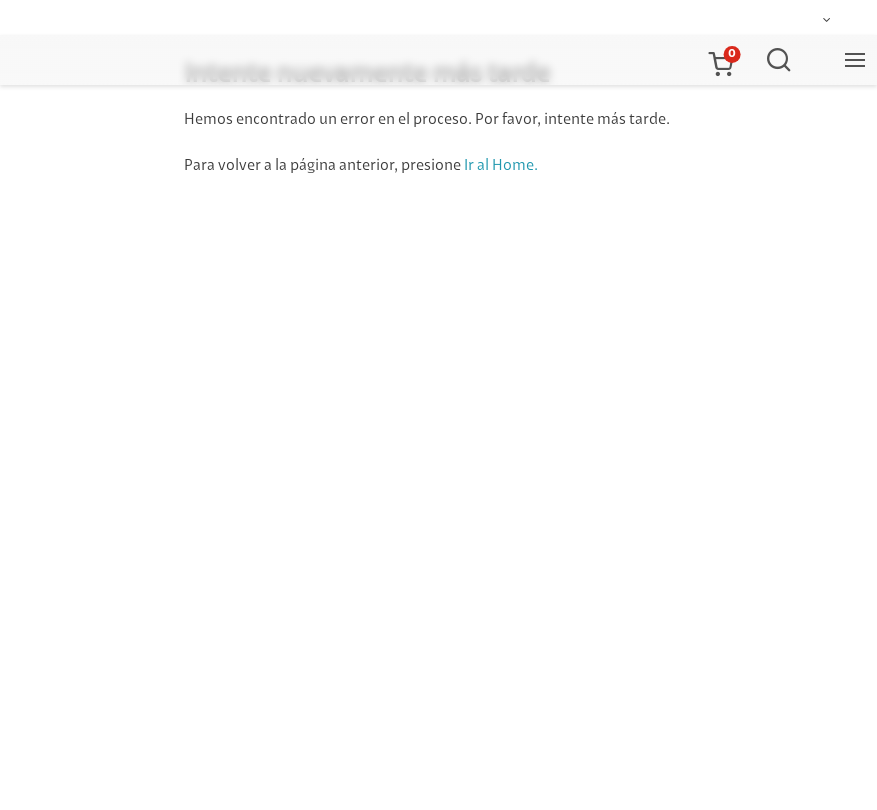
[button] (720, 60)
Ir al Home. (501, 166)
